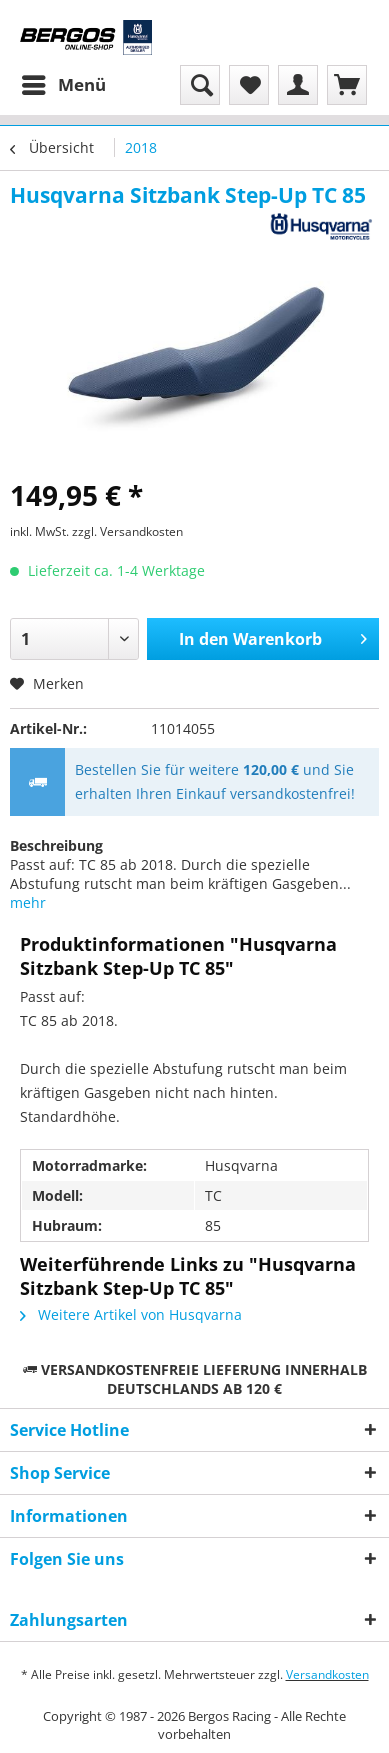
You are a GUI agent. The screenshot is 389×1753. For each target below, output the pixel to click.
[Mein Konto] (298, 85)
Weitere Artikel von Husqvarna (131, 1314)
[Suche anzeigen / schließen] (200, 85)
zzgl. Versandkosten (127, 531)
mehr (28, 902)
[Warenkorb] (347, 85)
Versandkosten (327, 1674)
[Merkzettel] (249, 85)
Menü (64, 82)
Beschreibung (56, 845)
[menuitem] (63, 85)
